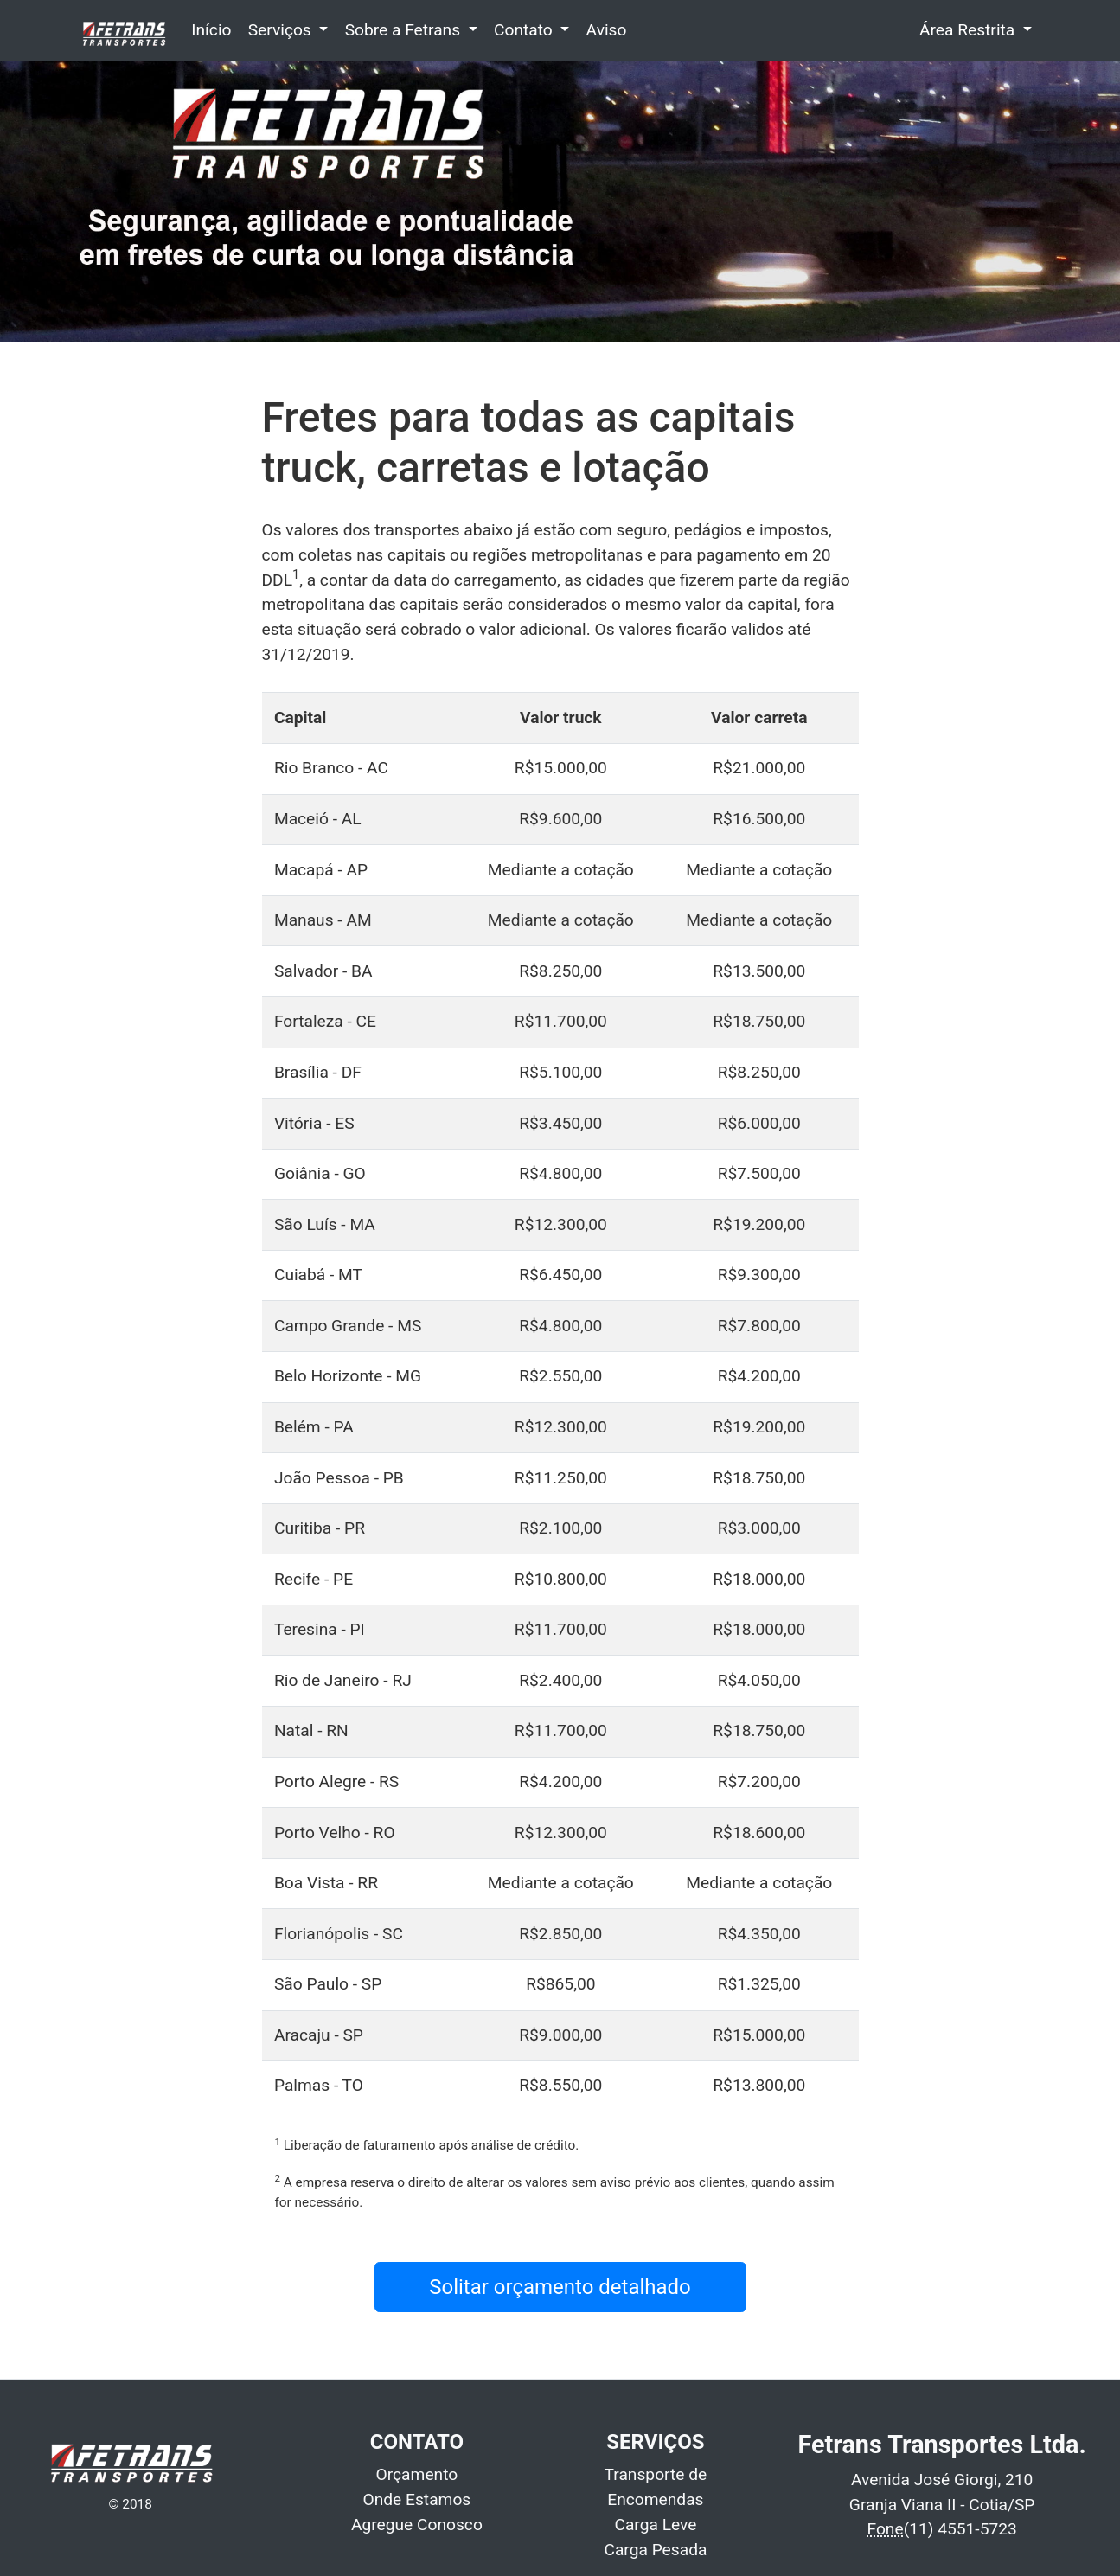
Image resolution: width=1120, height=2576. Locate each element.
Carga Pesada (655, 2550)
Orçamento (417, 2474)
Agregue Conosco (417, 2524)
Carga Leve (655, 2524)
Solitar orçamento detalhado (560, 2287)
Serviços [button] (282, 30)
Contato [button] (525, 30)
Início (211, 30)
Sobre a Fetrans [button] (404, 30)
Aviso (606, 30)
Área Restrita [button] (969, 30)
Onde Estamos (417, 2499)
